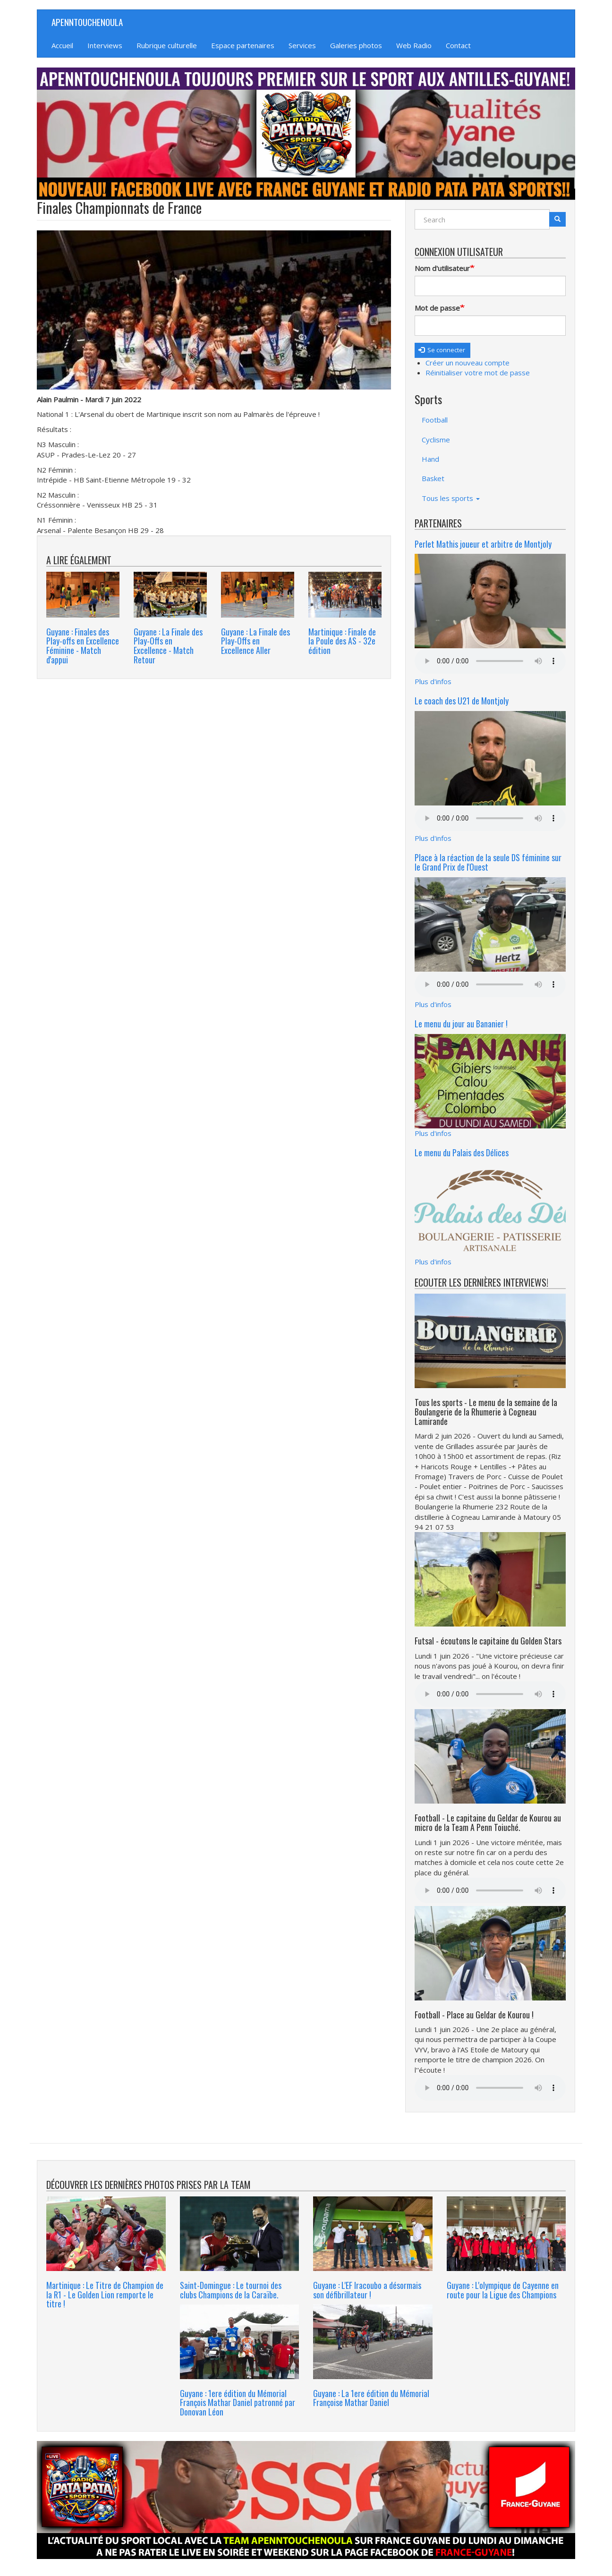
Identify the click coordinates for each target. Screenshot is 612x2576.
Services (302, 45)
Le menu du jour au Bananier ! (461, 1023)
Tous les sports (451, 498)
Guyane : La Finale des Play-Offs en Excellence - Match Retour (168, 646)
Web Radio (414, 45)
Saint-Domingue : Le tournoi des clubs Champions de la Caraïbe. (230, 2290)
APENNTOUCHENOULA (87, 21)
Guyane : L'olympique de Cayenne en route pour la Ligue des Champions (503, 2290)
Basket (433, 478)
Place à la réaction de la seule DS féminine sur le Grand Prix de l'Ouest (488, 862)
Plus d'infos (433, 681)
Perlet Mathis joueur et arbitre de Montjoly (483, 544)
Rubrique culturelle (166, 45)
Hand (430, 459)
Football (435, 419)
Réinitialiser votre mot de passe (477, 372)
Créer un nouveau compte (467, 362)
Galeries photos (356, 45)
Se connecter (441, 350)
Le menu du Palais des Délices (462, 1152)
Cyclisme (436, 439)
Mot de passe (437, 308)
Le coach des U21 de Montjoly (462, 701)
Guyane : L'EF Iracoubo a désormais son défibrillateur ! (367, 2290)
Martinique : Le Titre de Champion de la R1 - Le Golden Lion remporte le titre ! (104, 2294)
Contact (458, 45)
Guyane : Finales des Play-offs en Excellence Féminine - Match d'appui (82, 646)
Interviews (104, 45)
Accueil (62, 45)
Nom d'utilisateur (442, 268)
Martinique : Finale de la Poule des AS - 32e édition (342, 641)
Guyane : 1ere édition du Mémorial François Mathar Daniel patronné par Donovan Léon (237, 2402)
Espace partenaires (242, 45)
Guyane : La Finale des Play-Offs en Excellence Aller (255, 641)
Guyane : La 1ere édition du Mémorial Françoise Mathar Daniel (371, 2398)
